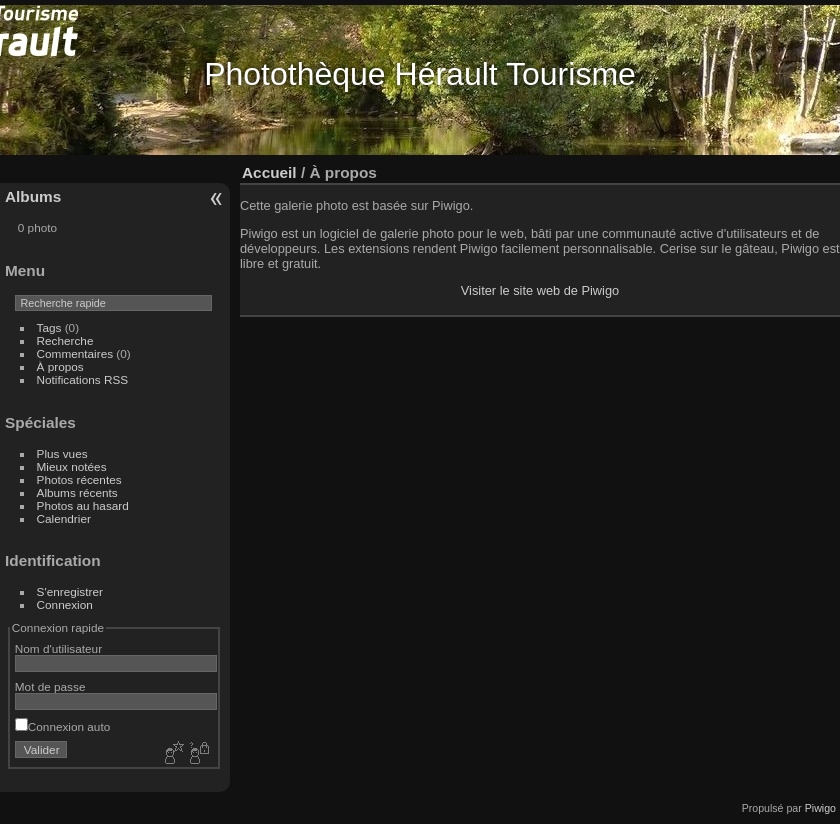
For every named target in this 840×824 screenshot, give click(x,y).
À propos (60, 366)
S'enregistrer (70, 591)
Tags (49, 327)
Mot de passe (50, 686)
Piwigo (820, 808)
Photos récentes (79, 479)
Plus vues (62, 453)
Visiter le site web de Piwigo (540, 290)
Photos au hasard (83, 505)
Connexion (65, 604)
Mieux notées (72, 466)
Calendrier (64, 518)
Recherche (65, 340)
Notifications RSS (83, 379)
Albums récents (77, 492)
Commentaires (75, 353)
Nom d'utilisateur (58, 648)
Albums (33, 196)
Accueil (269, 172)
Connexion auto (62, 726)
